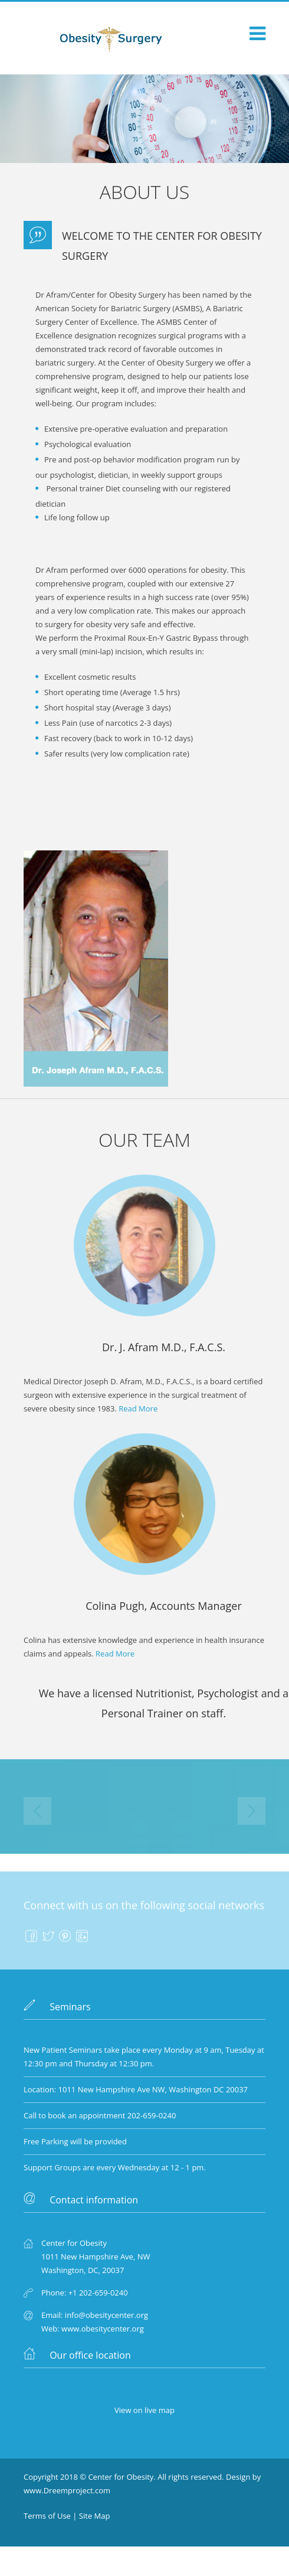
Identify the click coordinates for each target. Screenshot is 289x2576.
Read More (138, 1408)
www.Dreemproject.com (67, 2490)
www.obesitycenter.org (102, 2328)
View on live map (144, 2410)
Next (251, 1811)
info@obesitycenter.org (106, 2315)
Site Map (94, 2515)
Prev (37, 1811)
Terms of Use (47, 2515)
